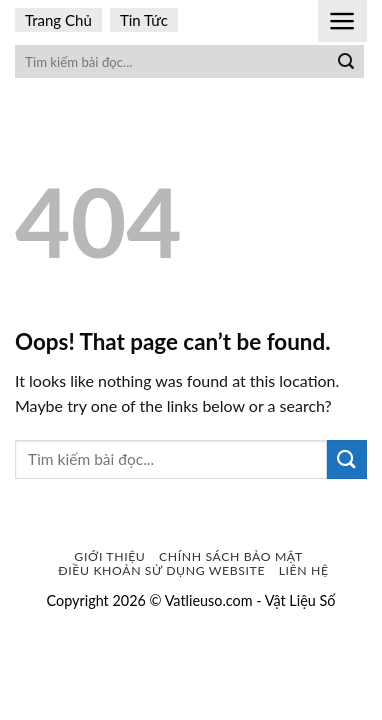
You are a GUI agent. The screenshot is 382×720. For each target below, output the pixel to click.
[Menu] (342, 21)
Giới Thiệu (109, 556)
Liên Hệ (304, 570)
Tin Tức (144, 20)
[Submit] (346, 62)
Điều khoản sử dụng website (161, 570)
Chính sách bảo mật (231, 556)
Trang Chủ (58, 20)
